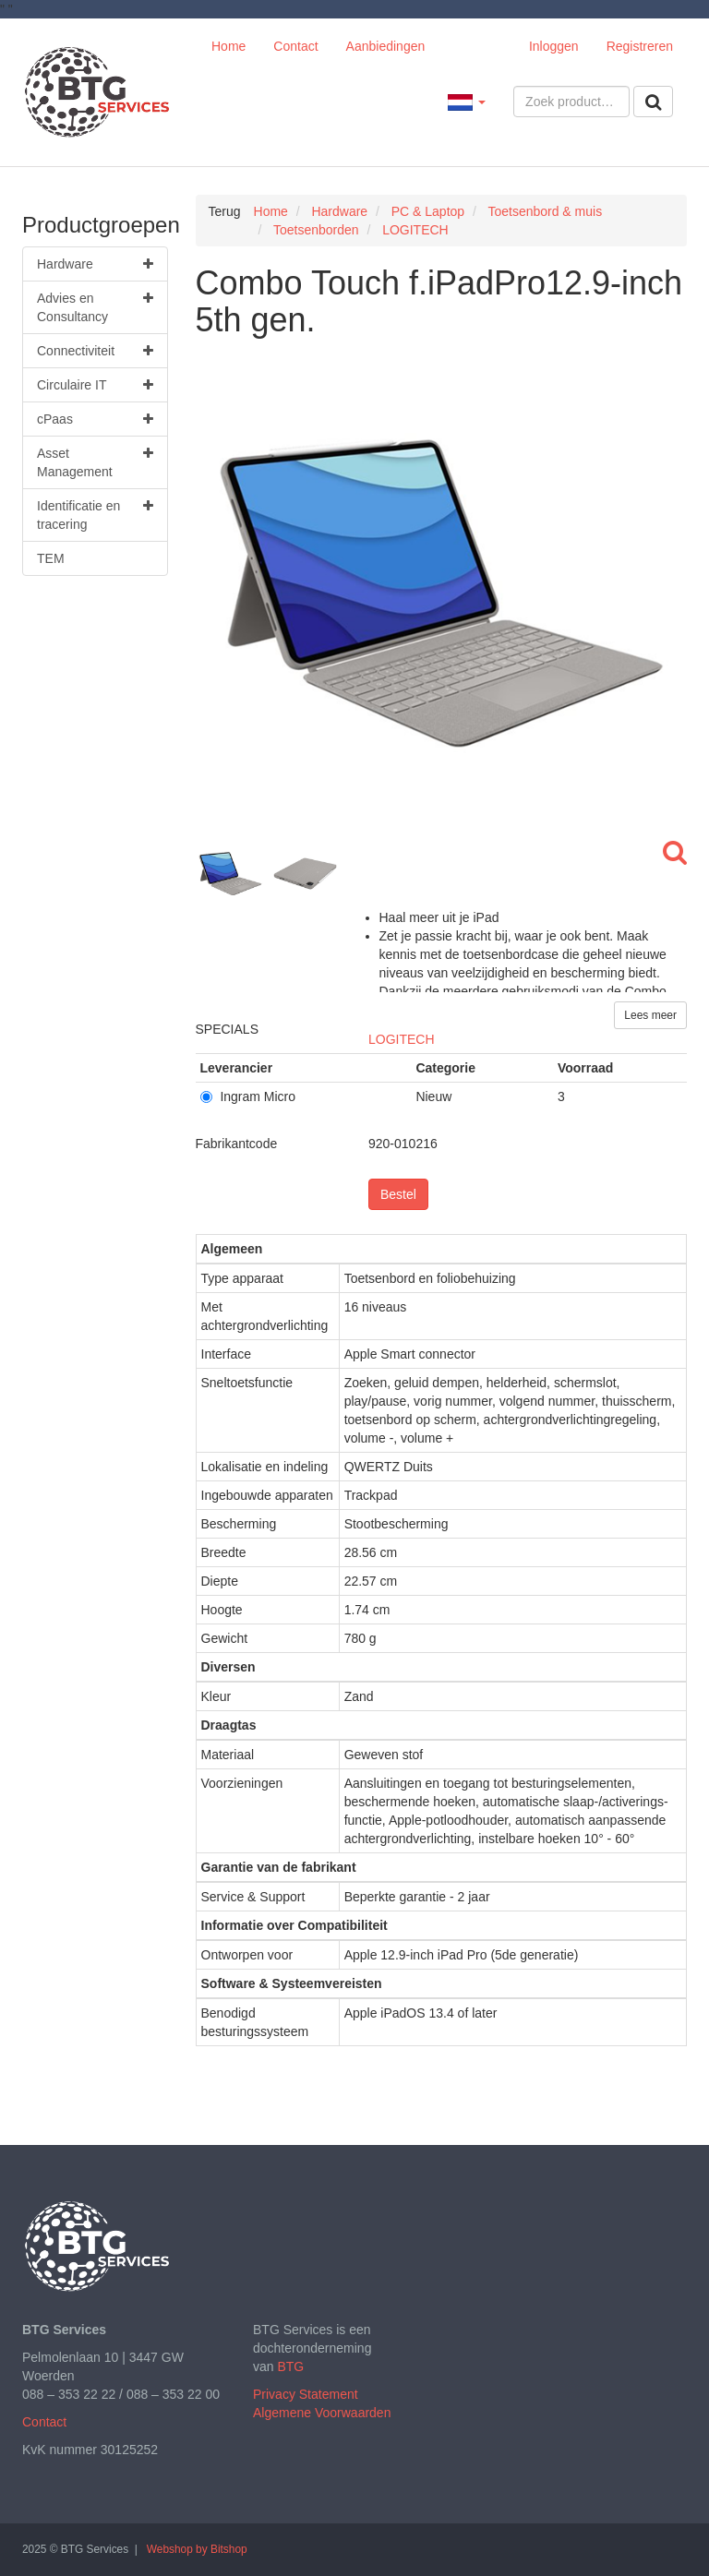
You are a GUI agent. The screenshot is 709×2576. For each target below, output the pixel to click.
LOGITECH (401, 1039)
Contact (295, 46)
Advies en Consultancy (95, 306)
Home (228, 46)
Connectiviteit (95, 350)
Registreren (640, 46)
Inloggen (554, 46)
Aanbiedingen (386, 46)
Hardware (95, 264)
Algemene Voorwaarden (322, 2412)
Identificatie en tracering (95, 514)
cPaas (95, 419)
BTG (290, 2366)
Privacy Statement (305, 2394)
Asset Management (95, 461)
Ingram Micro (248, 1096)
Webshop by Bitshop (197, 2549)
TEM (51, 558)
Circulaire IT (95, 385)
